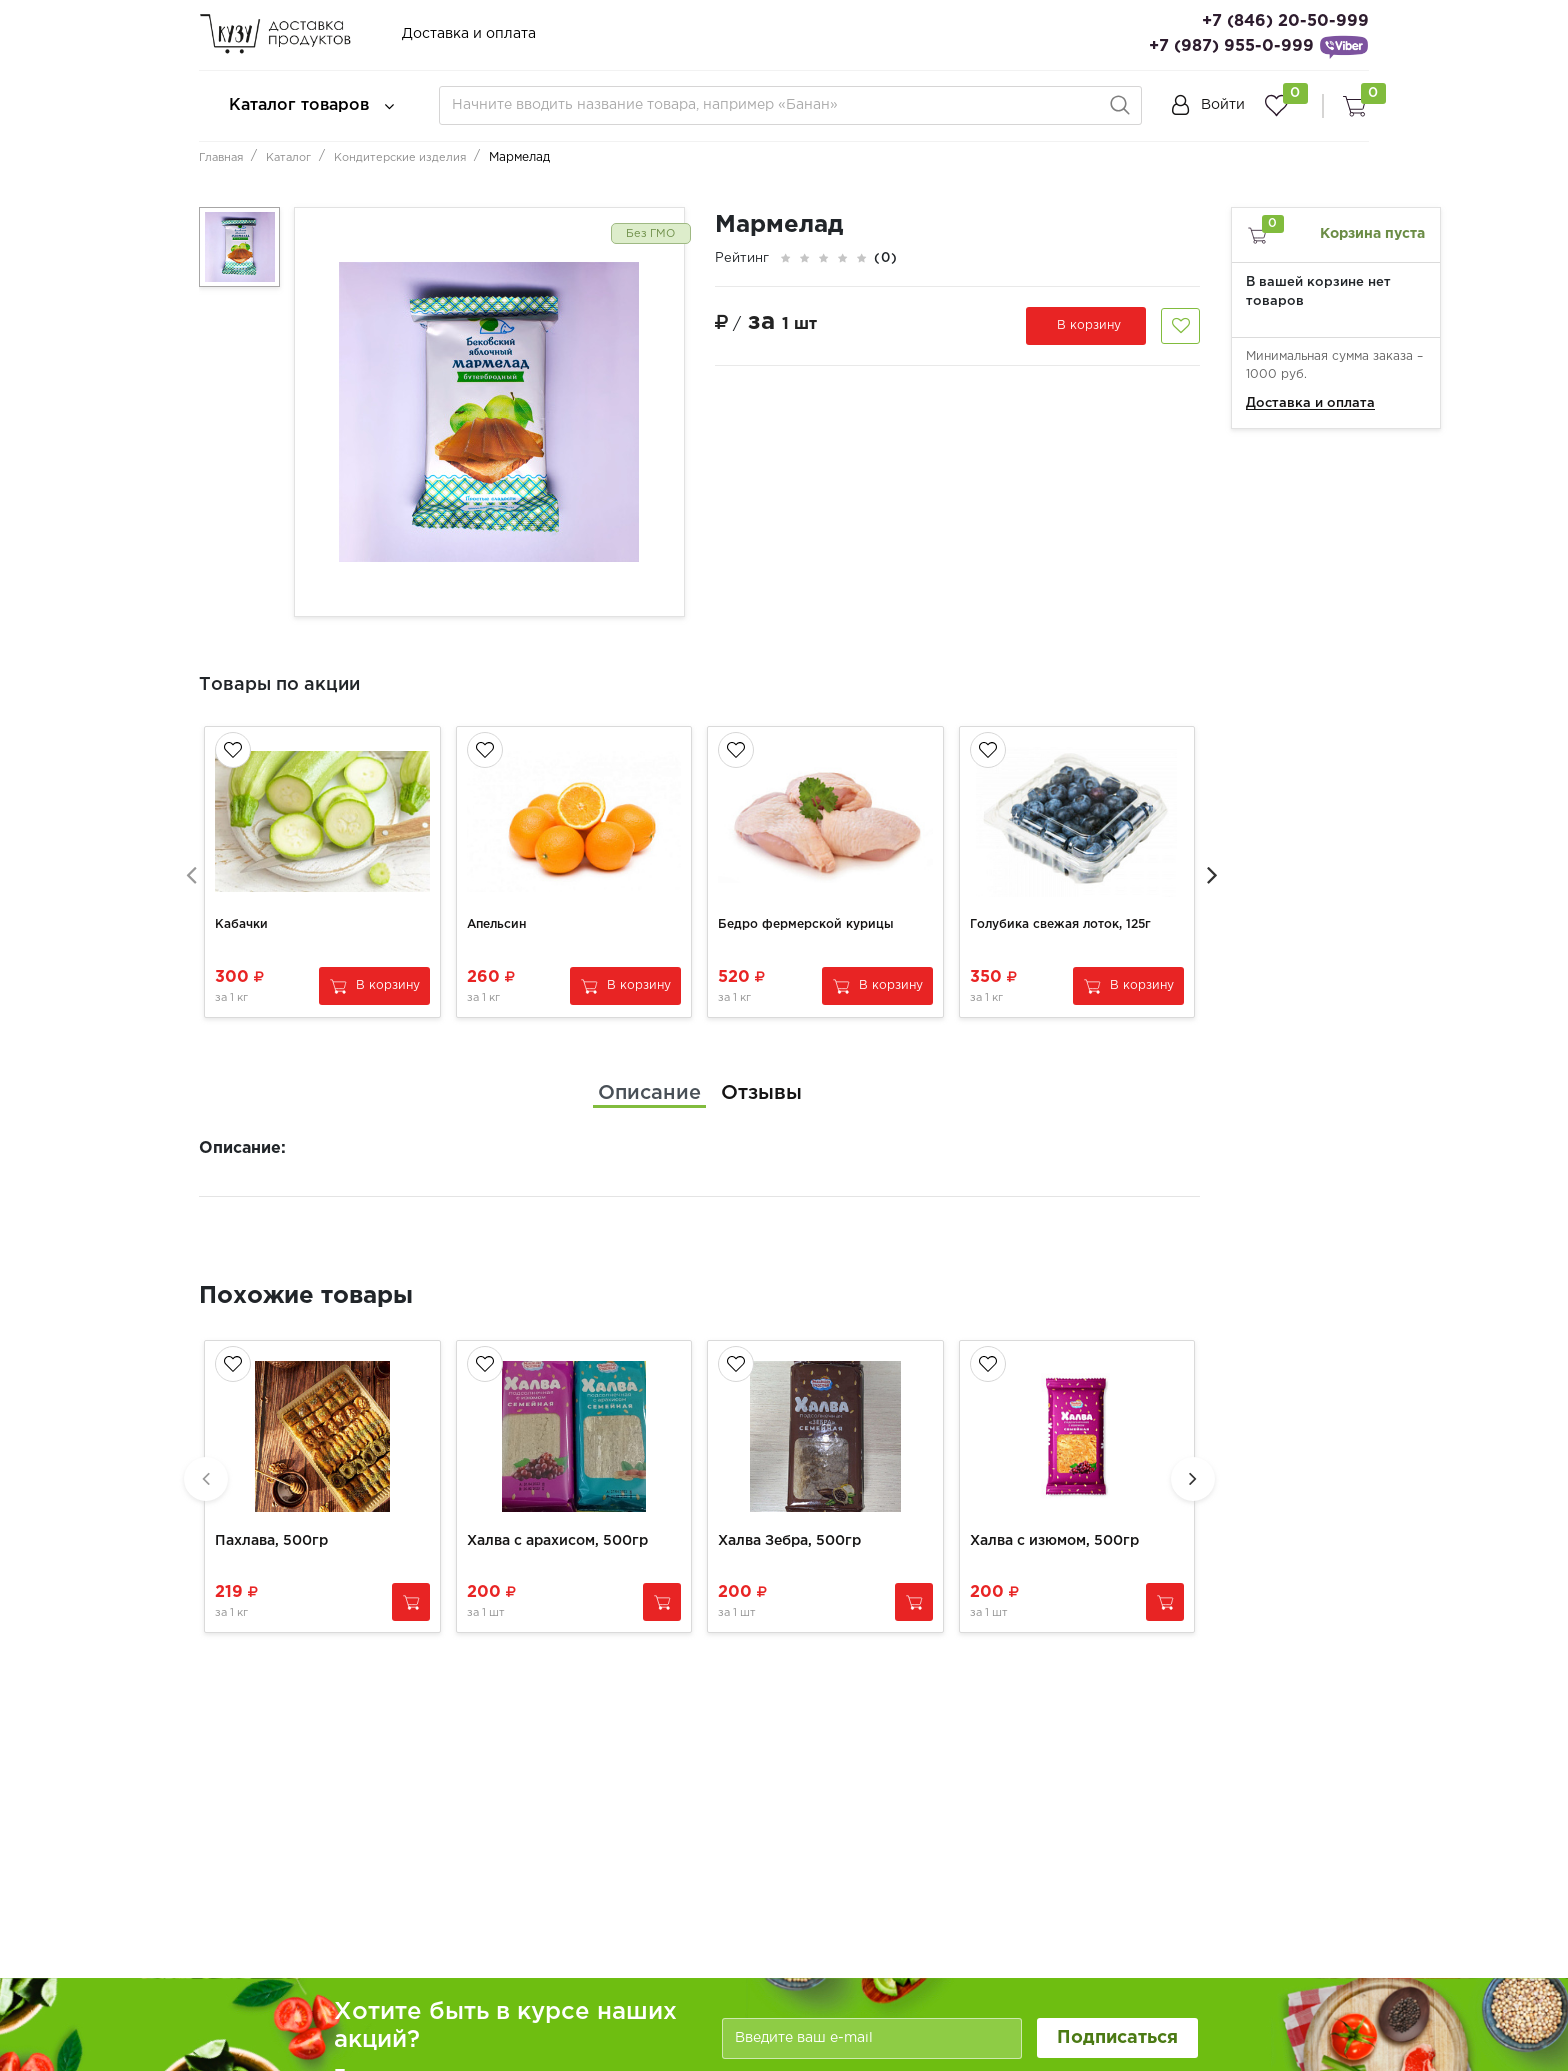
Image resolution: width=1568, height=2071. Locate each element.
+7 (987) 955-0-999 (1231, 46)
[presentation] (189, 859)
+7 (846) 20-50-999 (1285, 21)
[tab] (649, 1068)
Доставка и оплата (469, 34)
